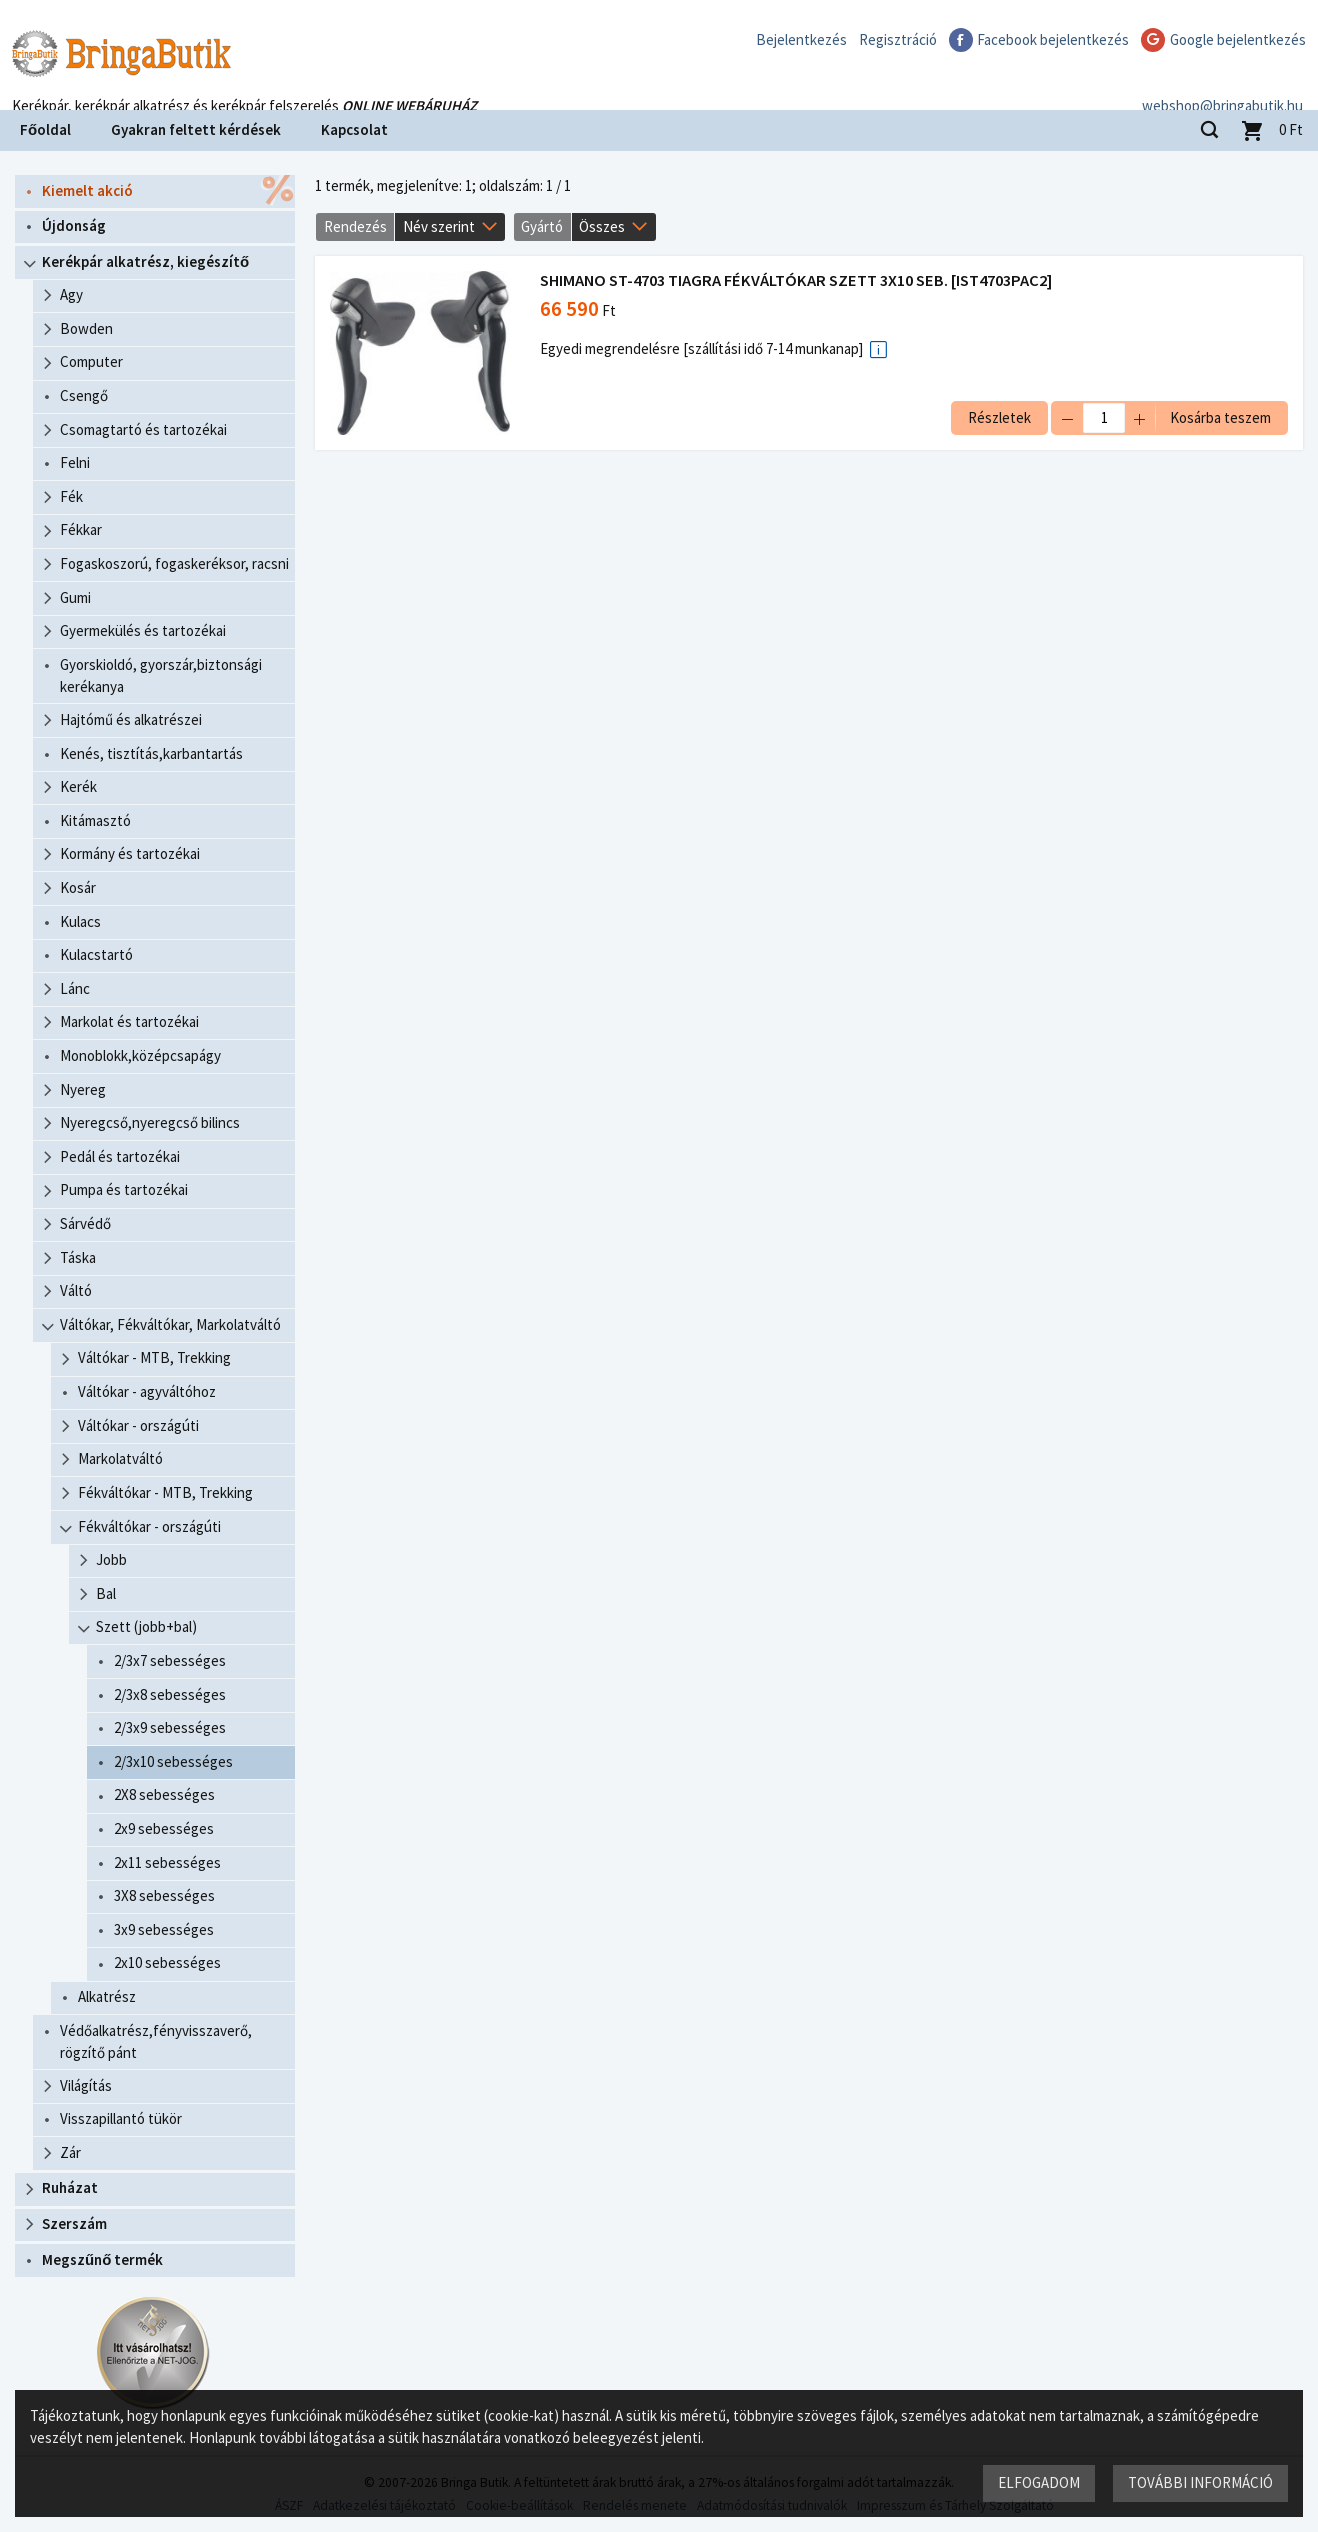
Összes (602, 226)
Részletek (999, 417)
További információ (1200, 2482)
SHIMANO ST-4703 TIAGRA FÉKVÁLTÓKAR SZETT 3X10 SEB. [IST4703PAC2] (796, 280)
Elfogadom (1039, 2482)
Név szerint (439, 226)
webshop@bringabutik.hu (1222, 83)
